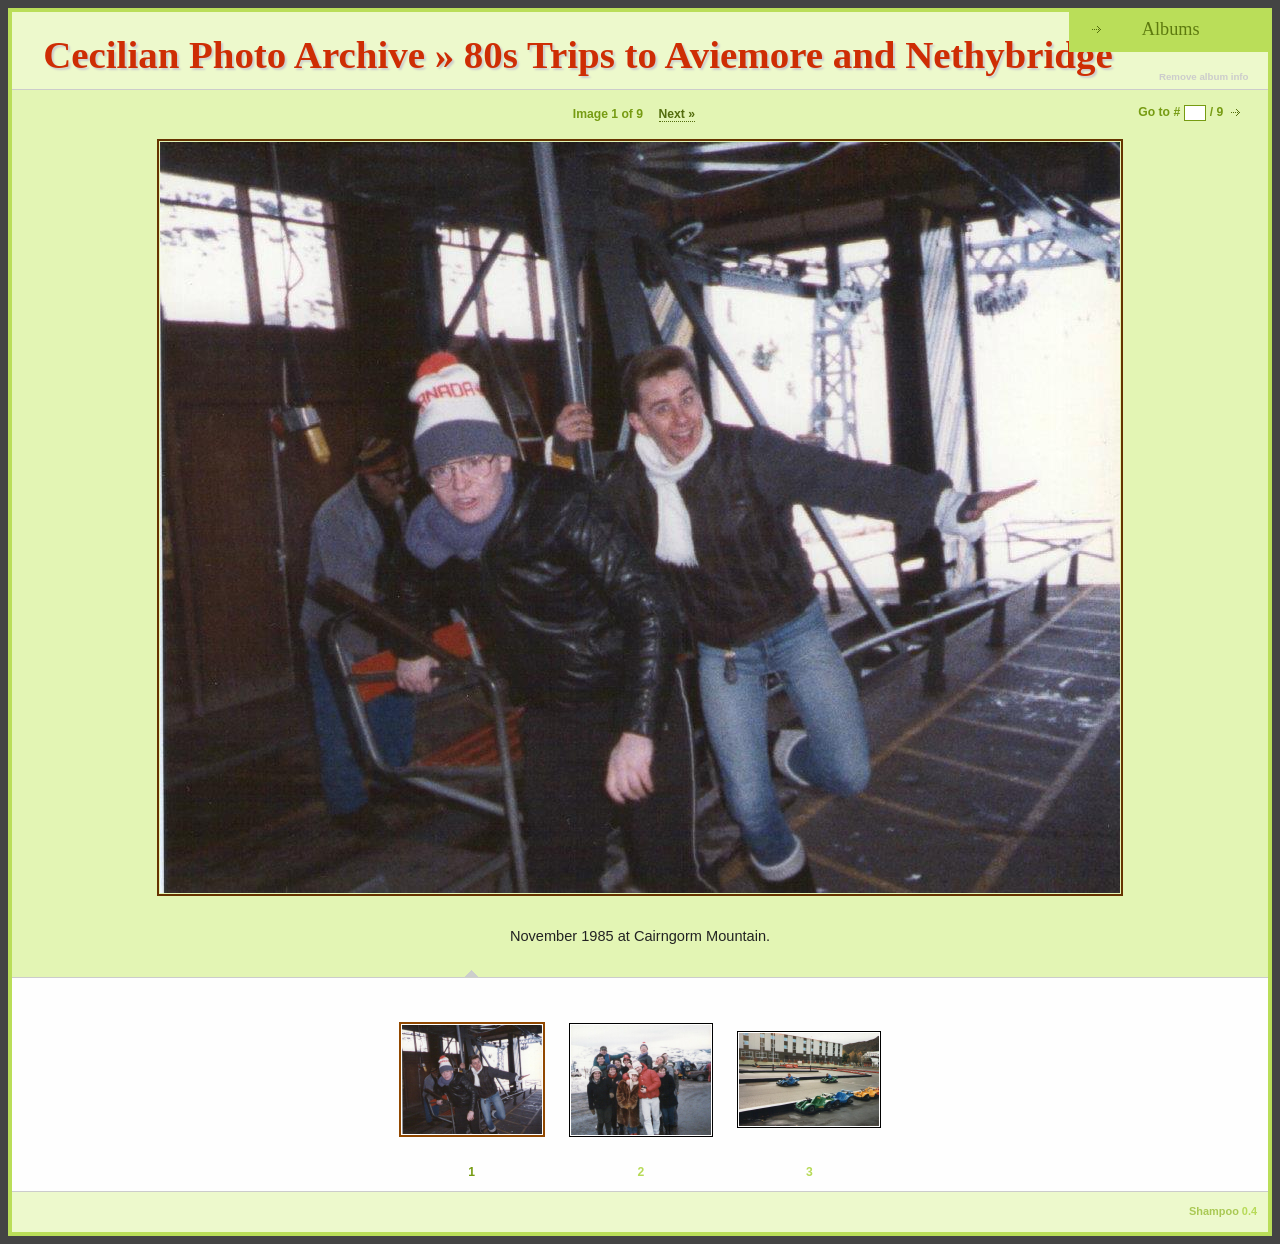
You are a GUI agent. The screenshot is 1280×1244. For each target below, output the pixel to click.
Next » (677, 114)
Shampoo (1214, 1211)
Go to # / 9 (1180, 112)
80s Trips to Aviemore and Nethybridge (788, 54)
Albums (1171, 29)
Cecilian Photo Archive (234, 54)
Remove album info (1204, 76)
